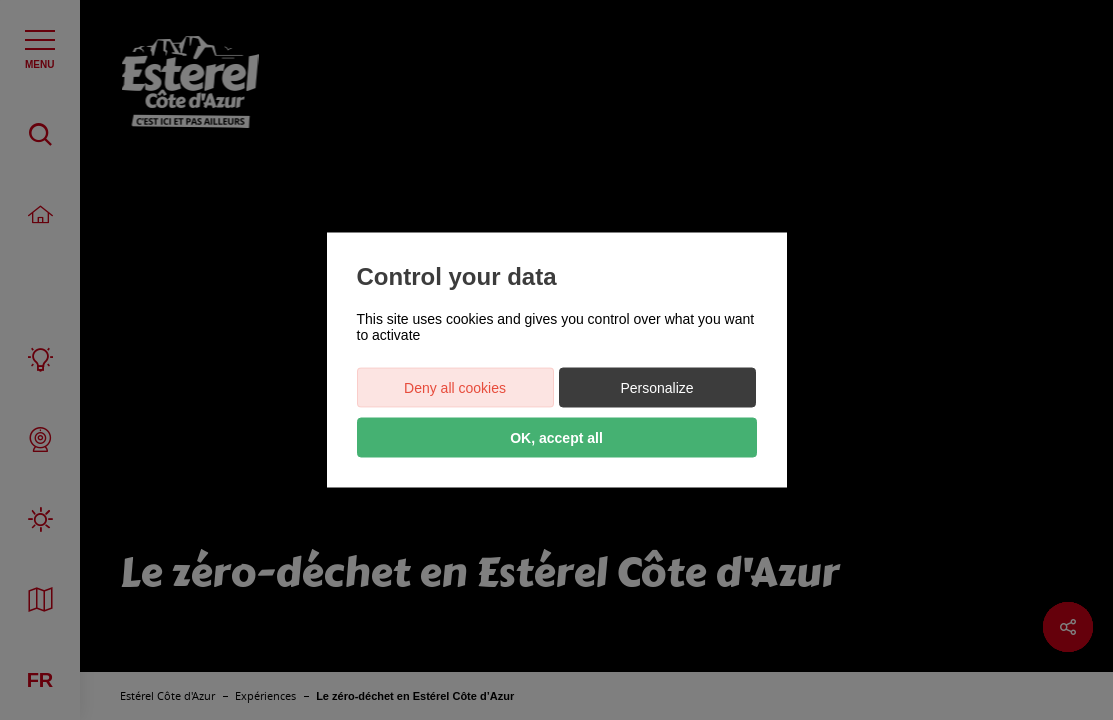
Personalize (656, 388)
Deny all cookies (455, 388)
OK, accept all (556, 438)
